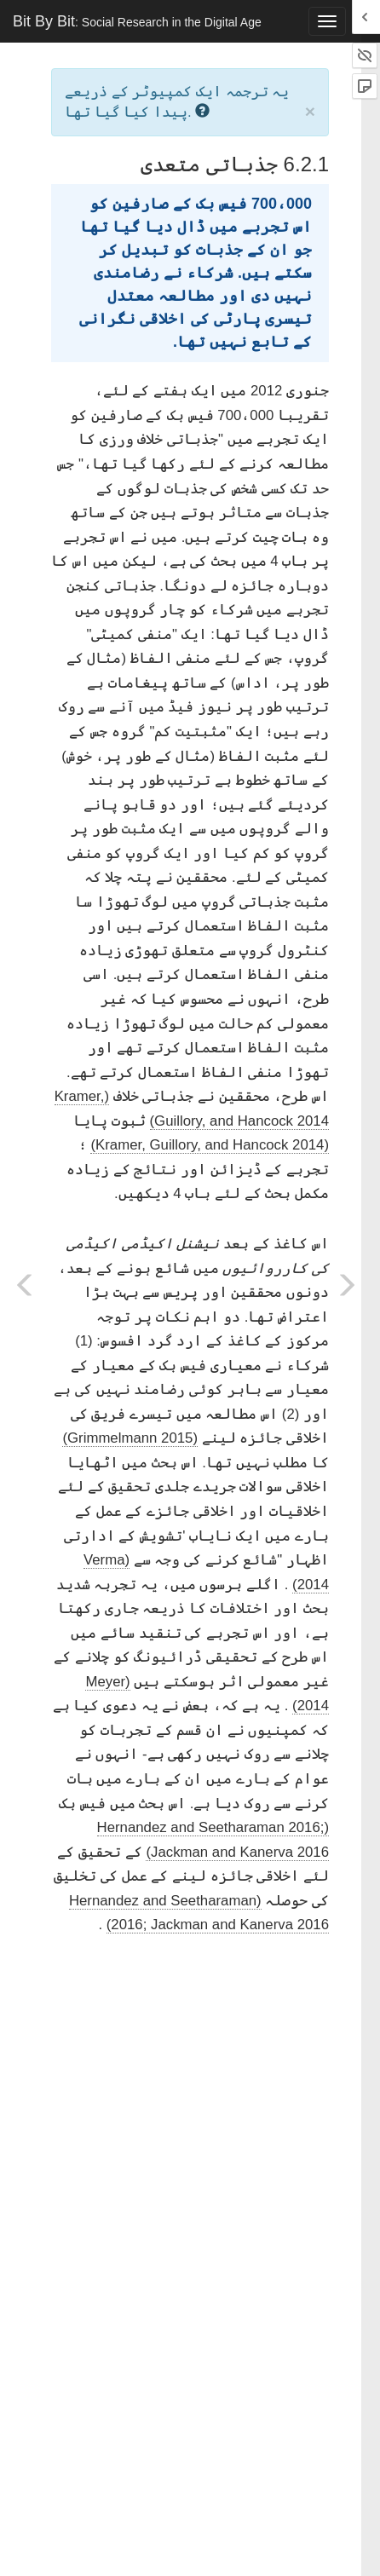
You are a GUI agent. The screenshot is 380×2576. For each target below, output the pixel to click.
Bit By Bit (137, 21)
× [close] (310, 111)
